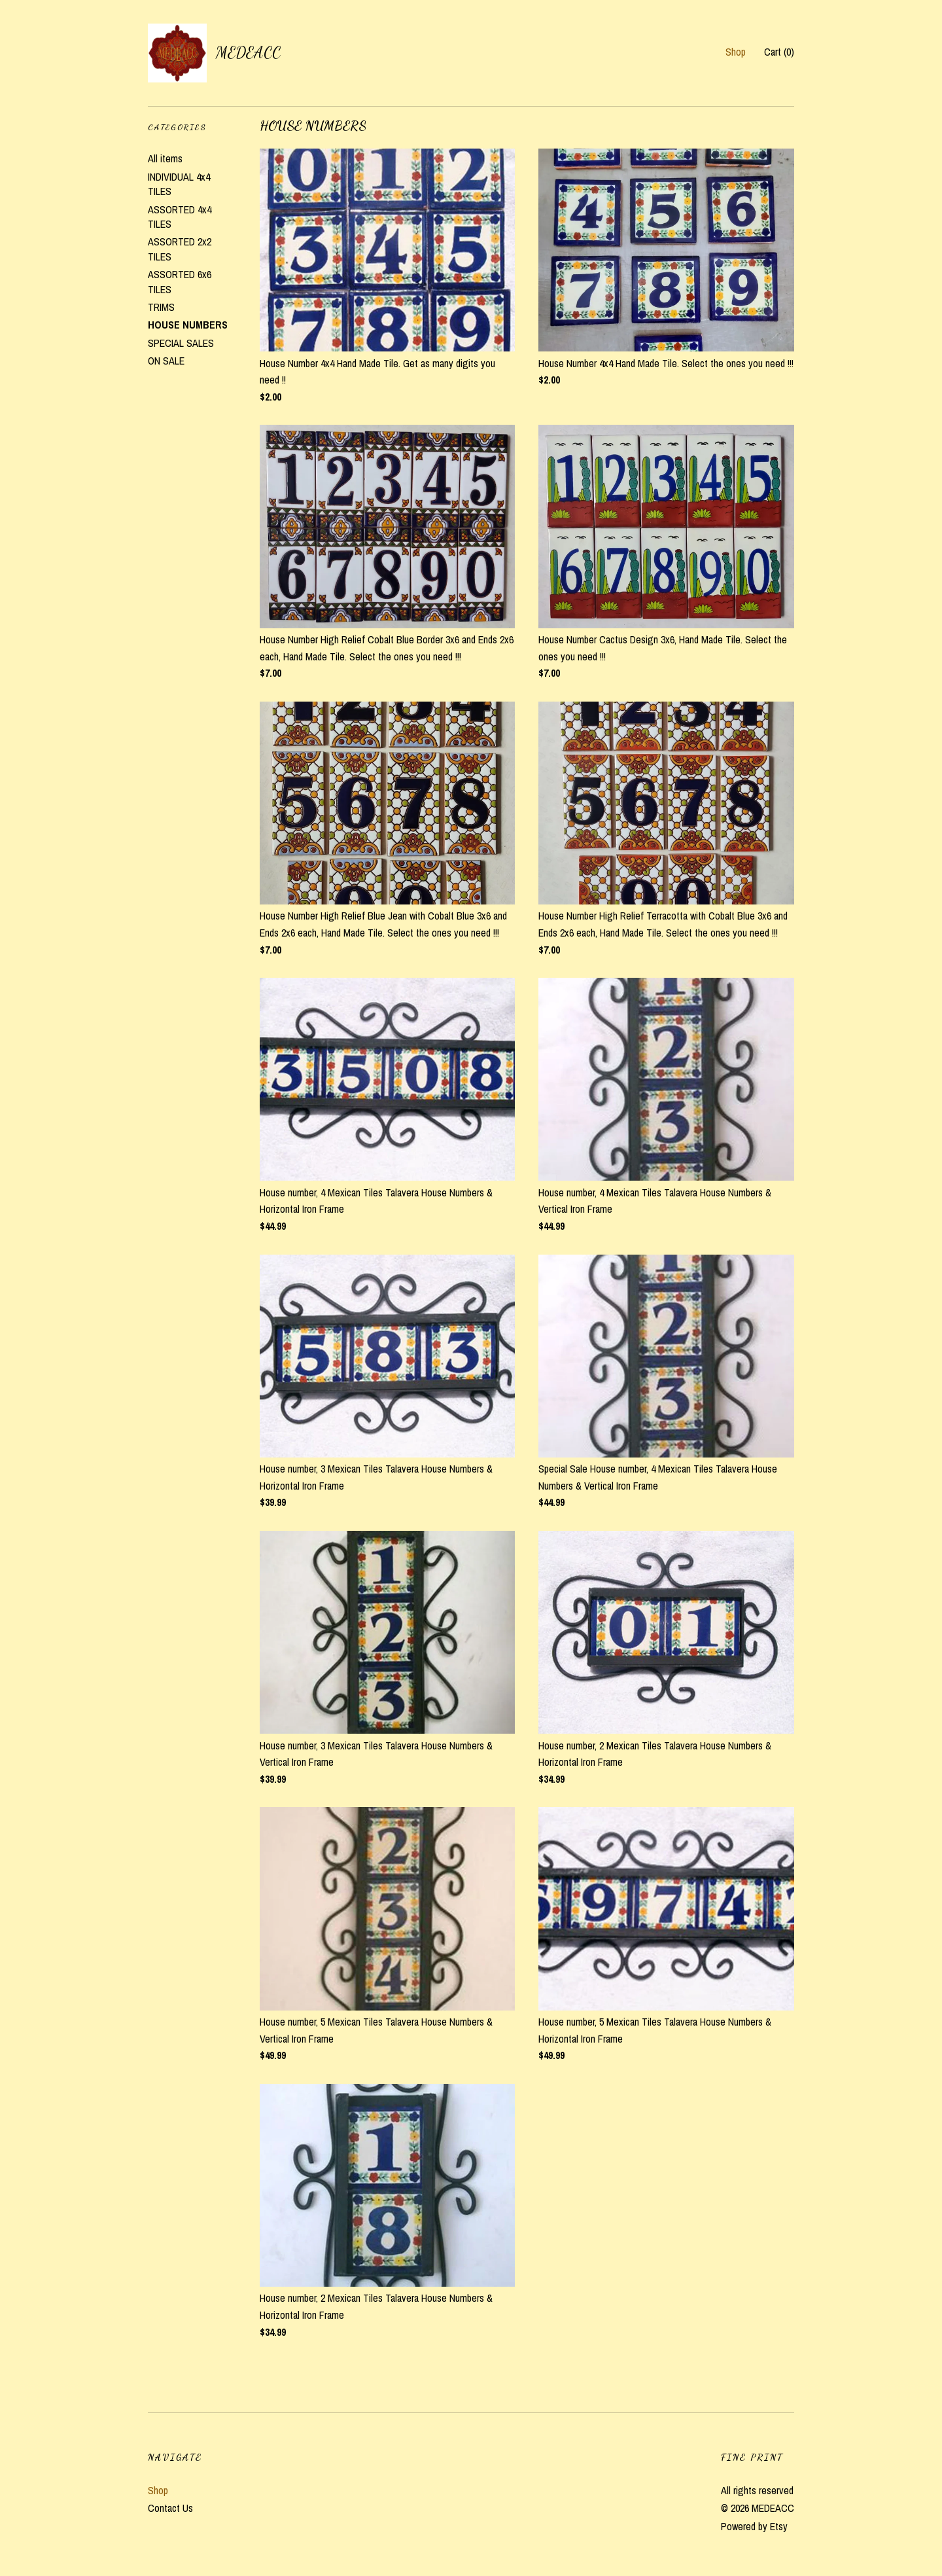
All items (165, 158)
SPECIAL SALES (181, 343)
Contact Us (170, 2508)
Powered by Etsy (754, 2526)
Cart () (779, 52)
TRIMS (161, 307)
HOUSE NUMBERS (188, 324)
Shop (735, 52)
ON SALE (166, 360)
